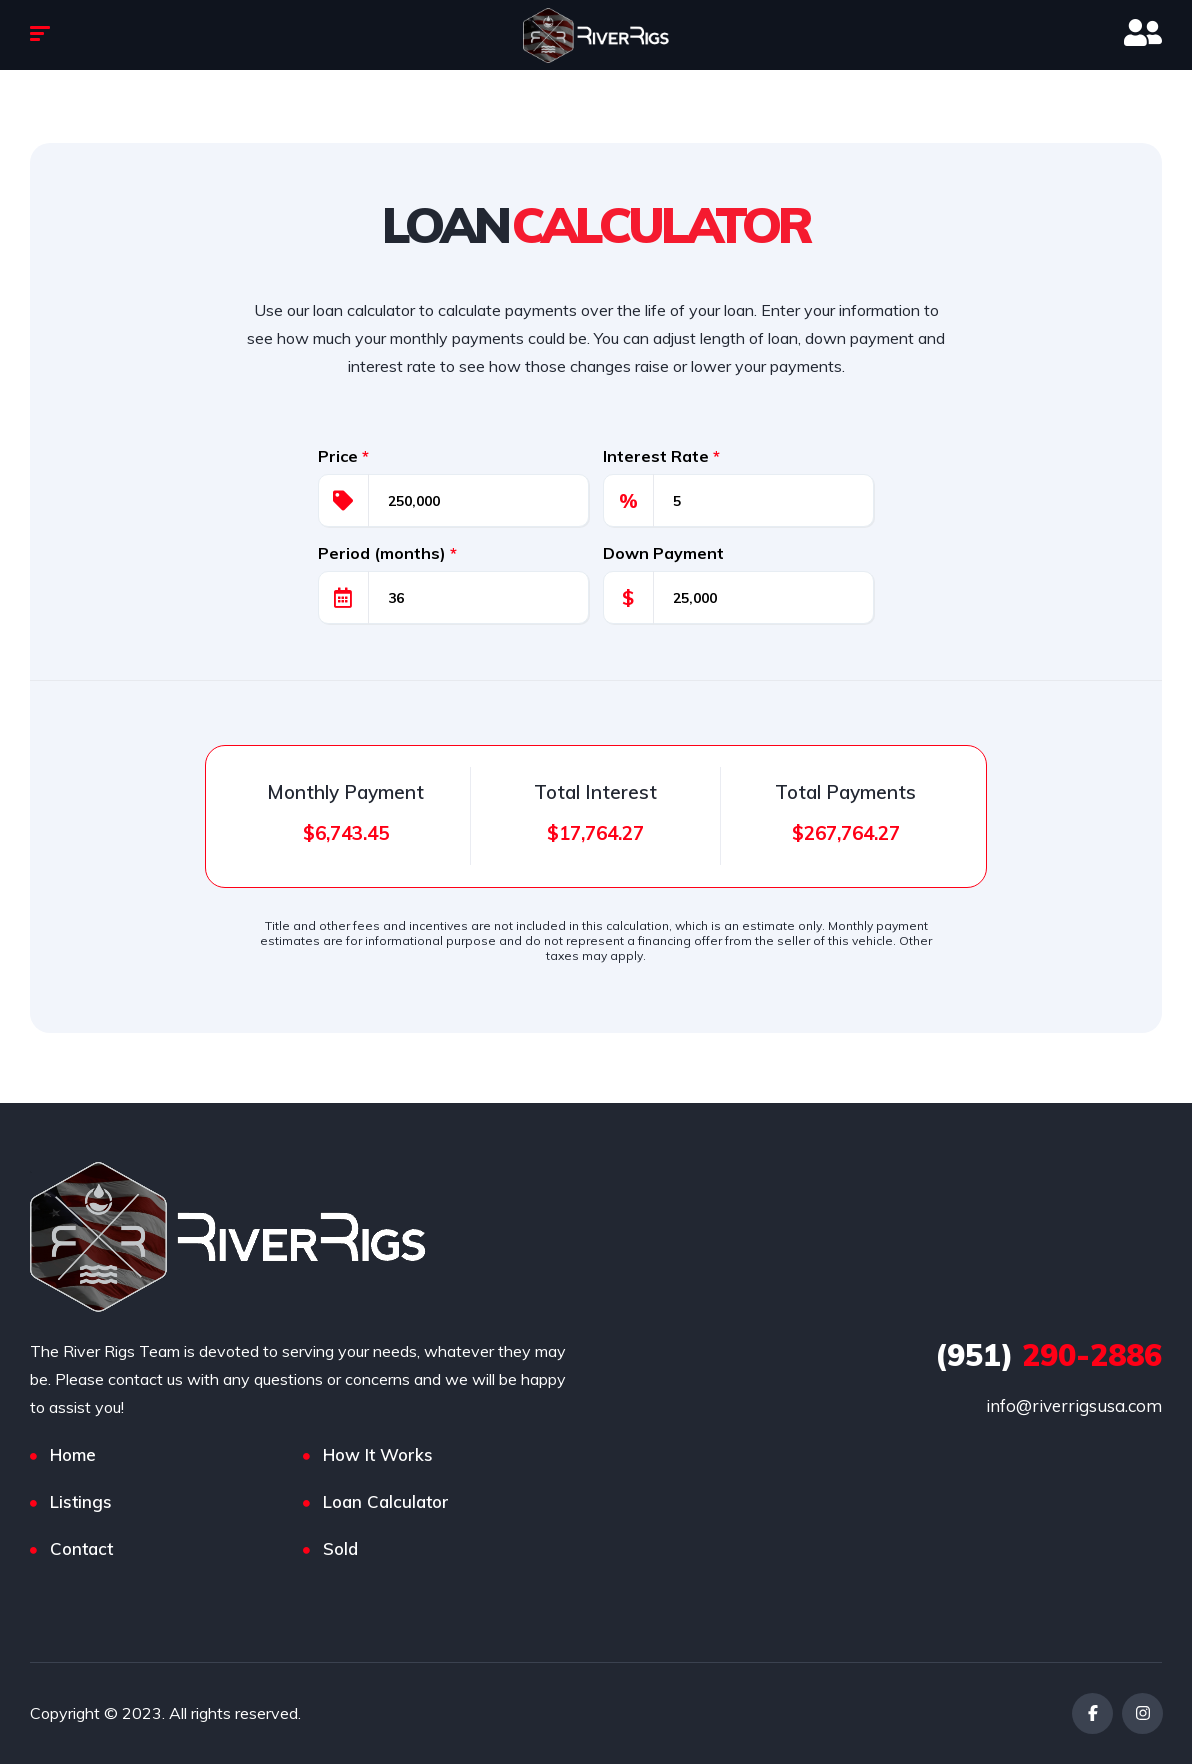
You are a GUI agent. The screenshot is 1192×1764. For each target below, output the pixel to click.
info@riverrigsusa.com (1074, 1405)
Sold (340, 1548)
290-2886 (1048, 1355)
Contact (81, 1548)
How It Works (378, 1454)
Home (73, 1454)
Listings (81, 1501)
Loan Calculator (386, 1501)
